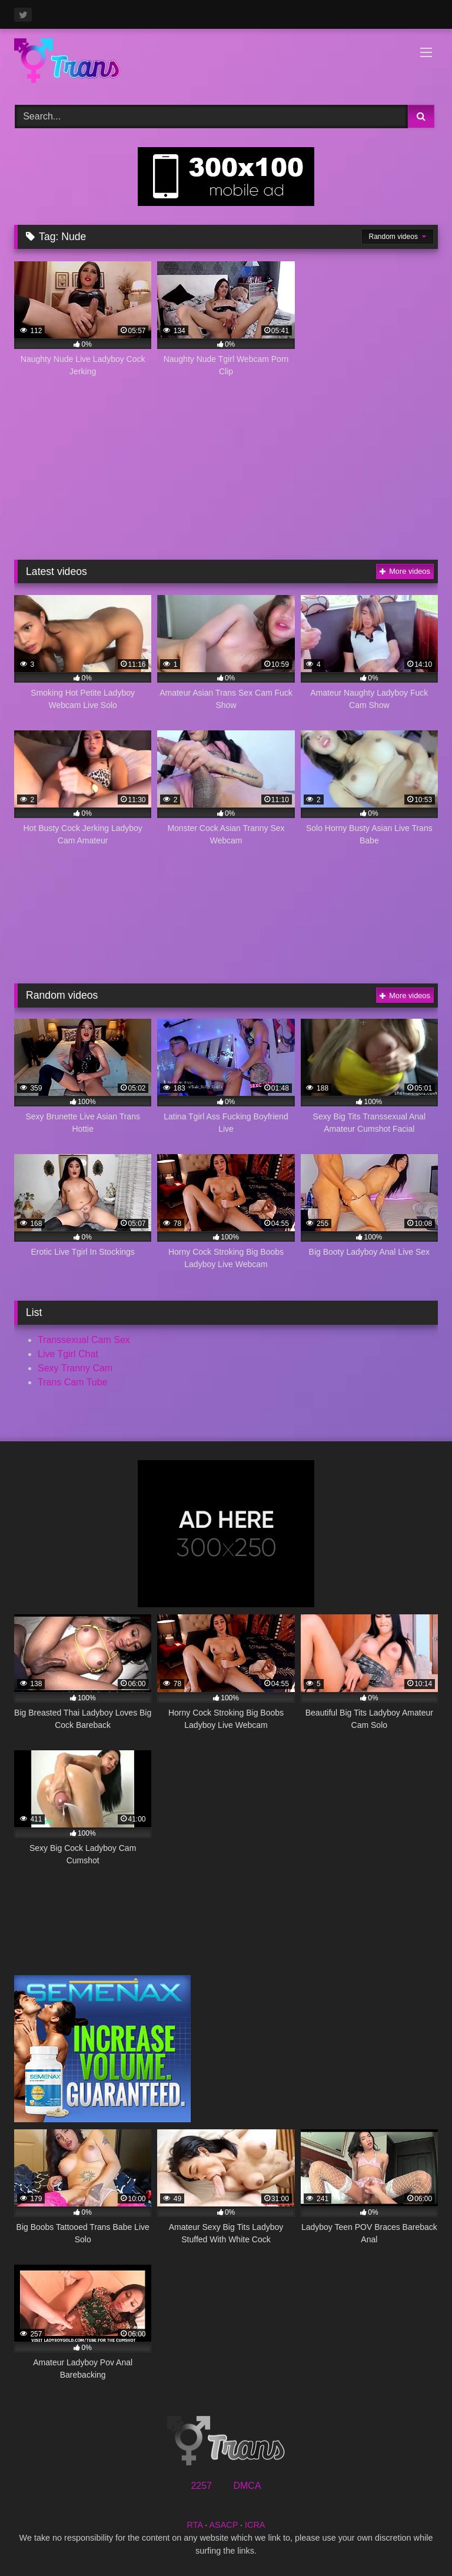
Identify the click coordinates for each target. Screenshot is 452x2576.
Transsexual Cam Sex (84, 1340)
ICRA (255, 2525)
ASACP (223, 2525)
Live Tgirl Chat (68, 1354)
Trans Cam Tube (73, 1382)
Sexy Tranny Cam (75, 1368)
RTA (195, 2525)
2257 (201, 2486)
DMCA (247, 2486)
